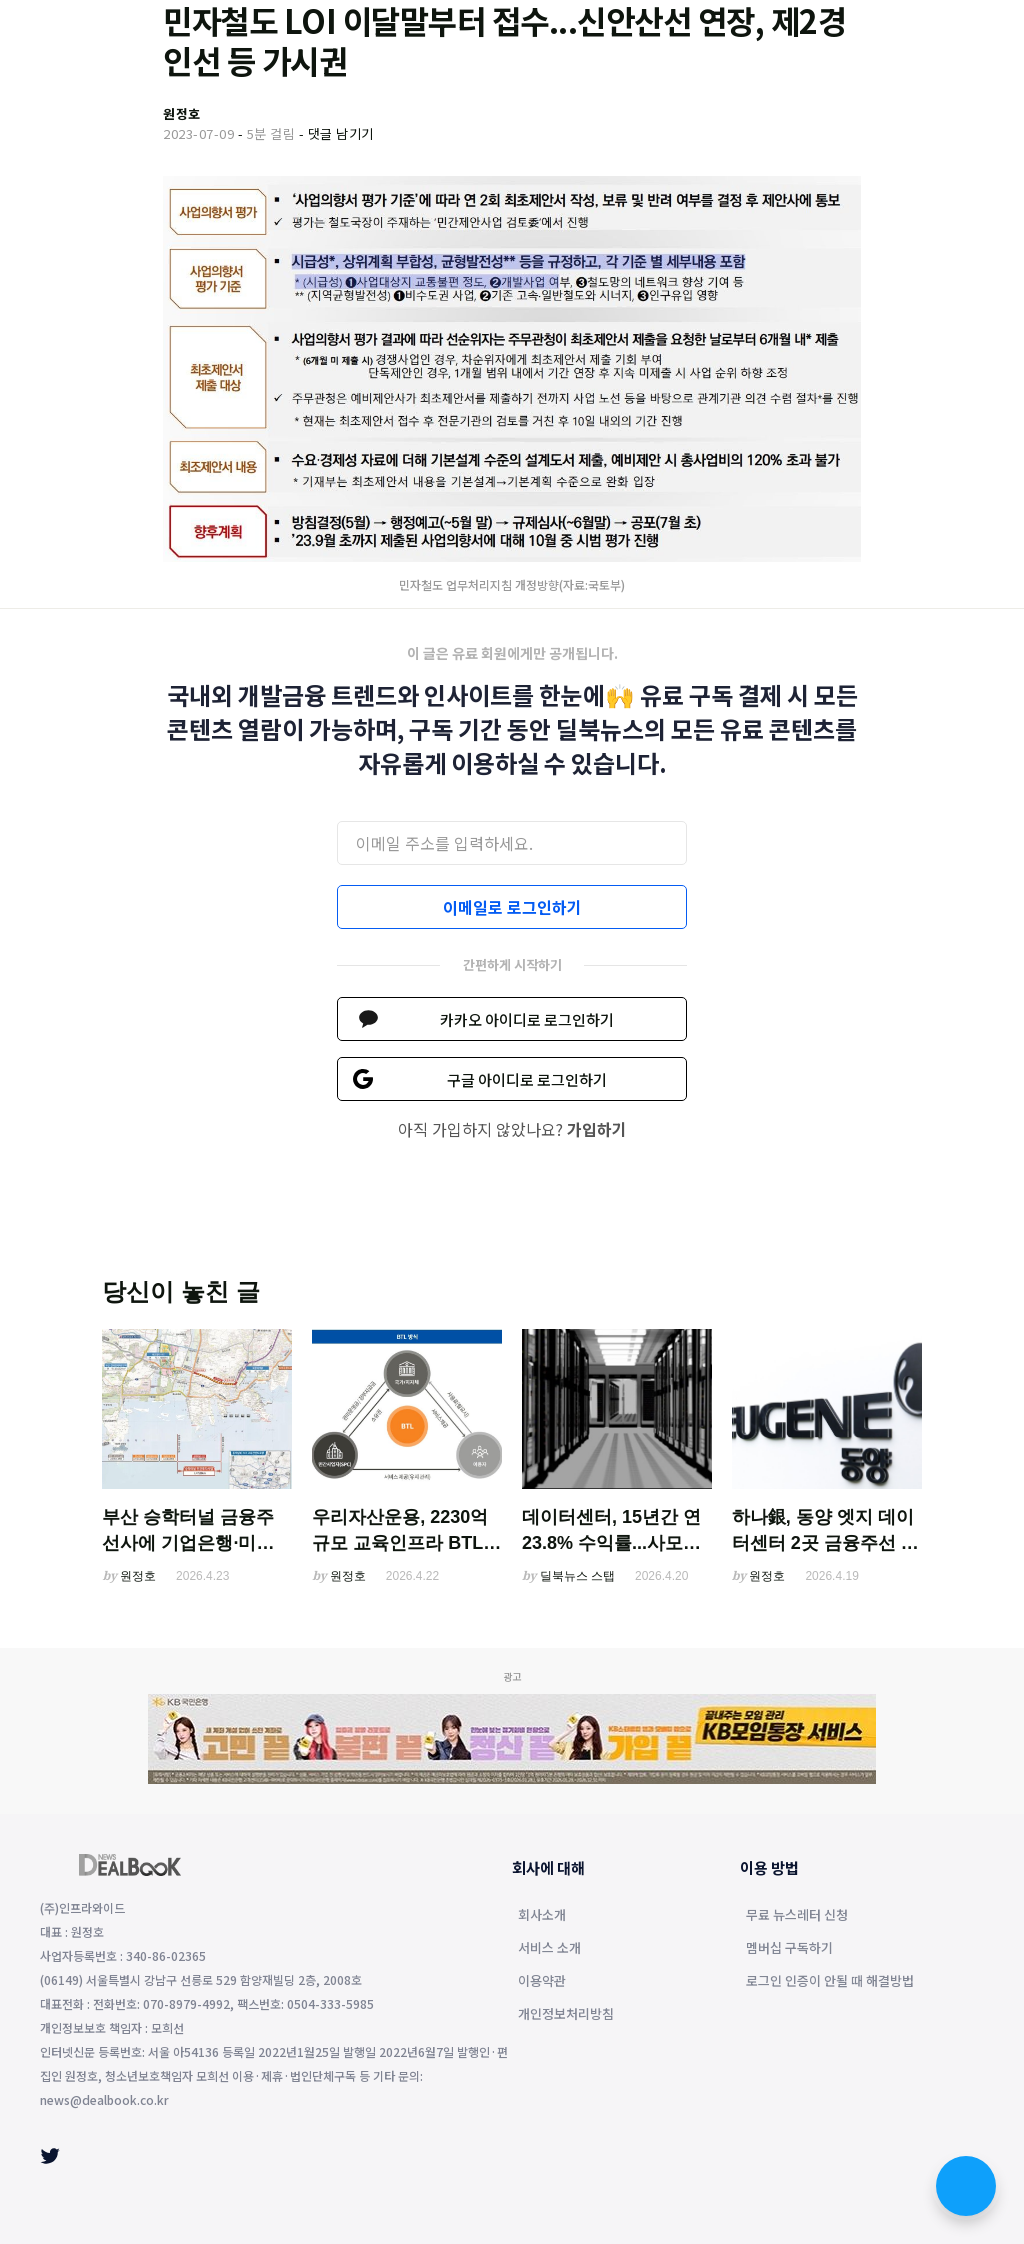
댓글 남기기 (341, 133)
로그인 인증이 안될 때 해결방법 (830, 1982)
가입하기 (597, 1129)
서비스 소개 (549, 1949)
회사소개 (542, 1916)
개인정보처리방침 (566, 2015)
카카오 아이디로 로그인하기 (527, 1019)
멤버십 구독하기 (789, 1949)
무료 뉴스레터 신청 (797, 1916)
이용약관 (542, 1982)
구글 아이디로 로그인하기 (527, 1079)
